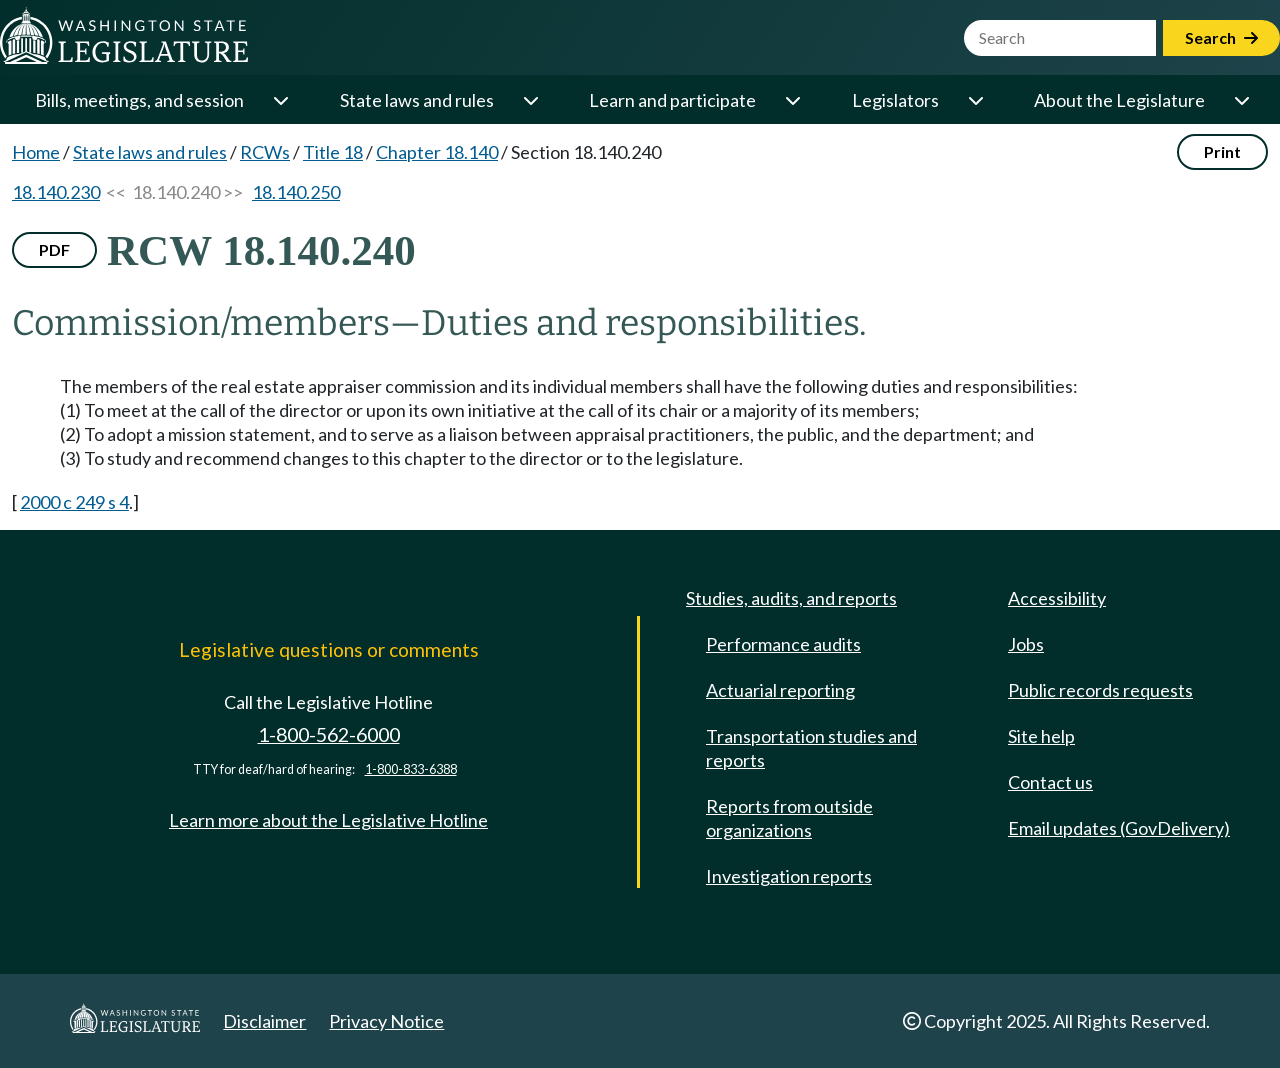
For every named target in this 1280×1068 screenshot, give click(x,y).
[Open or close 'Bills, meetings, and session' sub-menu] (280, 100)
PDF (54, 249)
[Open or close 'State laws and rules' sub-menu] (530, 100)
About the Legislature (1119, 100)
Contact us (1050, 782)
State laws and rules (417, 100)
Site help (1041, 736)
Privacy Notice (386, 1021)
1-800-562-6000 (329, 734)
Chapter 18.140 (437, 152)
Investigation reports (789, 876)
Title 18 (333, 152)
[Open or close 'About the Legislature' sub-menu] (1241, 100)
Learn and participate (672, 100)
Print (1222, 151)
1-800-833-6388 (411, 769)
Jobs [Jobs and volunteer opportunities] (1026, 644)
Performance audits (783, 644)
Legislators (895, 100)
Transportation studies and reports (811, 748)
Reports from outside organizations (789, 818)
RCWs (265, 152)
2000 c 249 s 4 (74, 502)
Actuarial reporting (780, 690)
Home (36, 152)
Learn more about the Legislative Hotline (328, 820)
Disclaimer (264, 1021)
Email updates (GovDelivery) (1119, 828)
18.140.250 (296, 192)
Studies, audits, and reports (791, 598)
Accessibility (1057, 598)
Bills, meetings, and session (139, 100)
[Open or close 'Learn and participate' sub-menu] (792, 100)
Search (1221, 37)
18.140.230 (56, 192)
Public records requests (1100, 690)
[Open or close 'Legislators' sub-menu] (975, 100)
